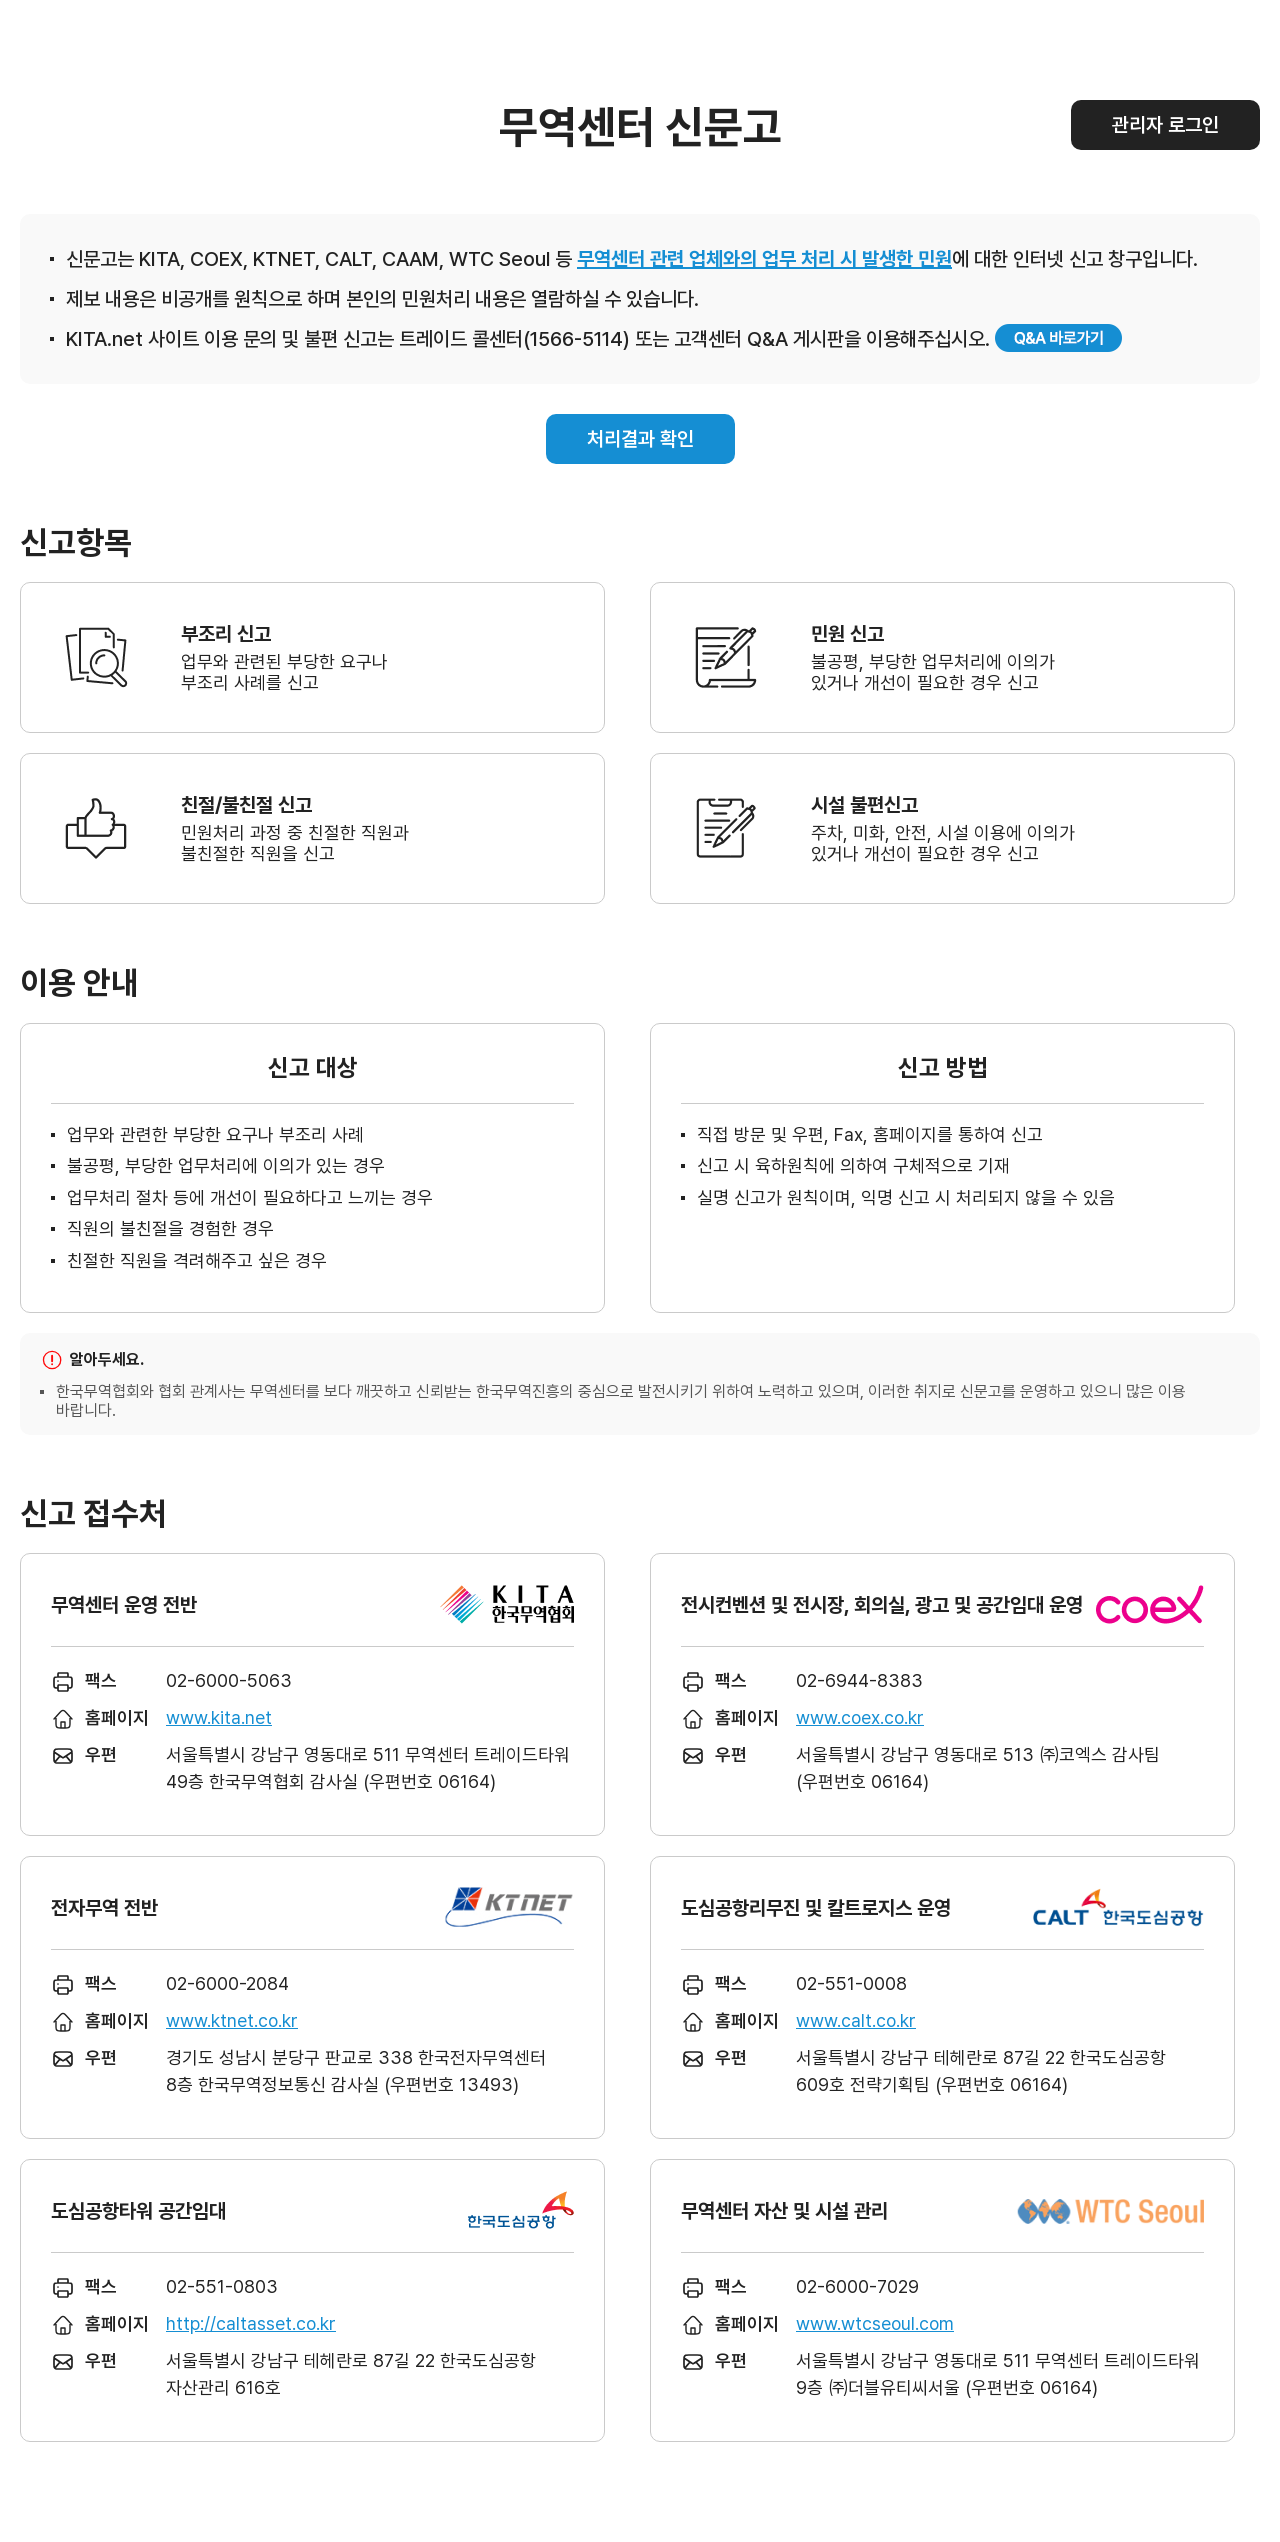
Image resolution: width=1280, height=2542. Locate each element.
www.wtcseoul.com (875, 2323)
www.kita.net (219, 1717)
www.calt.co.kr (856, 2020)
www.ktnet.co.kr (232, 2020)
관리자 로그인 (1165, 125)
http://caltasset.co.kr (251, 2323)
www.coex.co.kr (860, 1717)
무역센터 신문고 (640, 127)
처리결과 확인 (640, 439)
